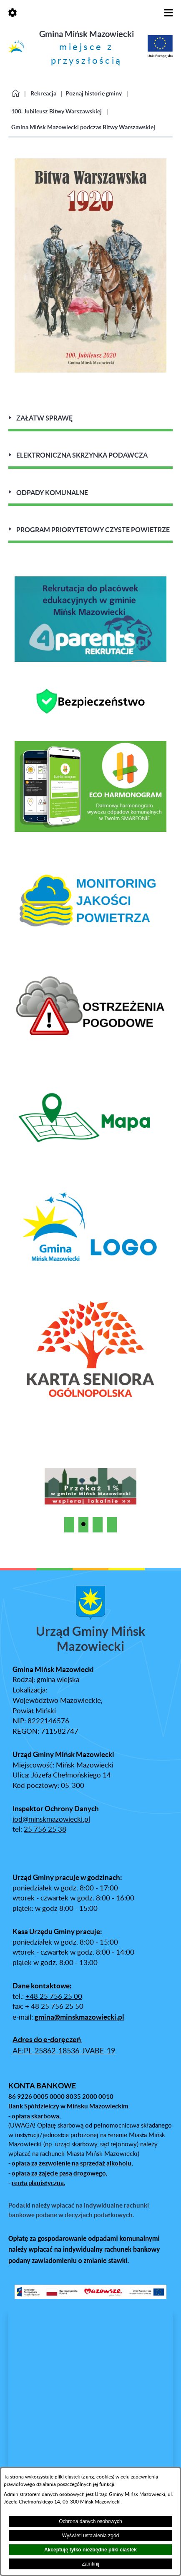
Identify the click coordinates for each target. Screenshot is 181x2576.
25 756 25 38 (45, 1829)
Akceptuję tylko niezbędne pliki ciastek (90, 2550)
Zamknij (90, 2564)
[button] (69, 1524)
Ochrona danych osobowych (90, 2521)
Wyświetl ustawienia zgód (90, 2535)
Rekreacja (43, 93)
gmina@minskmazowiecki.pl (79, 2017)
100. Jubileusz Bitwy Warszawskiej (56, 111)
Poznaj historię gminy (93, 93)
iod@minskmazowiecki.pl (51, 1819)
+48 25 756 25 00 (53, 1996)
